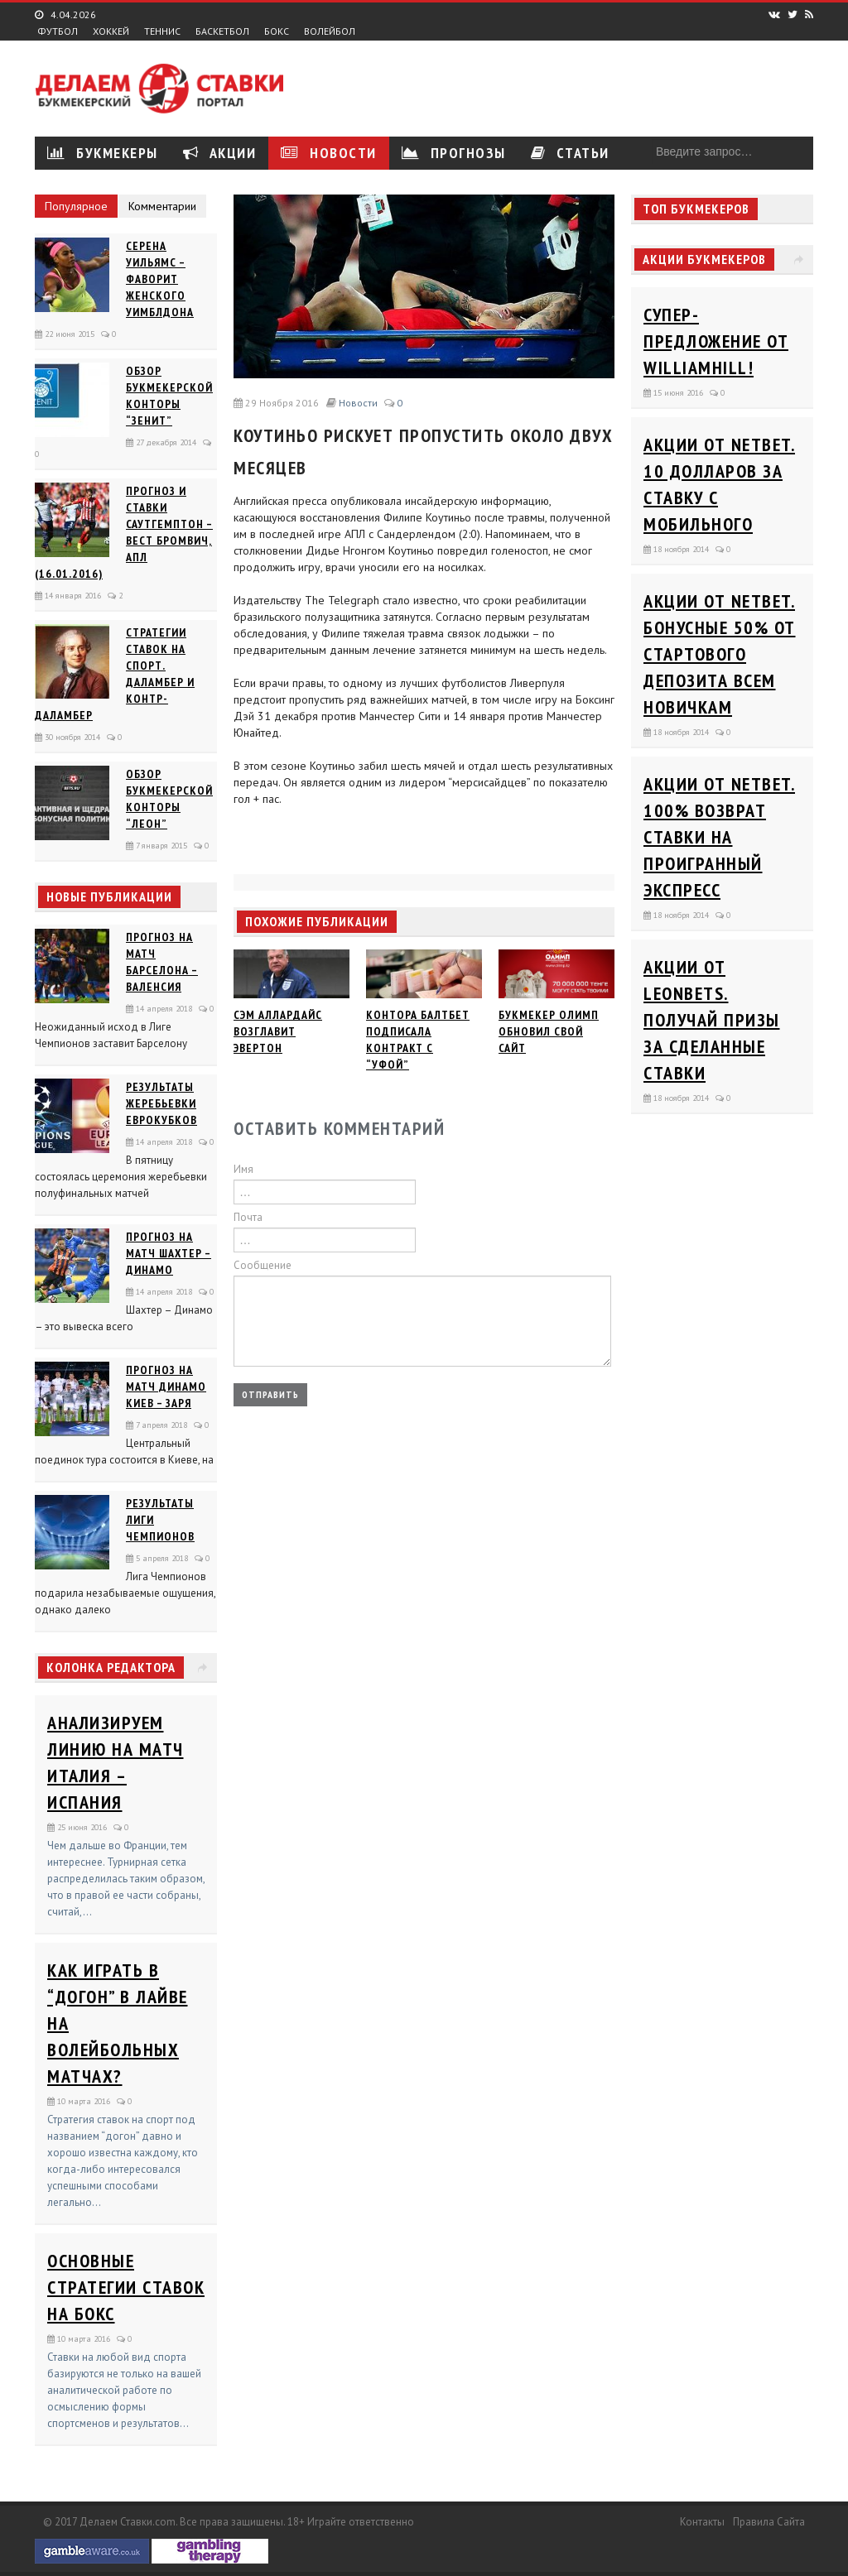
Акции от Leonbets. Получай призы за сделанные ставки (711, 1019)
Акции (220, 152)
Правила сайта (769, 2522)
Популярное (76, 206)
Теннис (162, 31)
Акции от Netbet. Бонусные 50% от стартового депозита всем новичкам (719, 653)
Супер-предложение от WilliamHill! (715, 341)
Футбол (57, 31)
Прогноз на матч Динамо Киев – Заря (166, 1386)
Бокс (276, 31)
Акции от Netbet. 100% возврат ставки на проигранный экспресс (719, 836)
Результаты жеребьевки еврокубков (161, 1103)
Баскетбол (222, 31)
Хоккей (111, 31)
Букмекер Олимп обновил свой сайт (549, 1031)
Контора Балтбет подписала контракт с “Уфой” (418, 1039)
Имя (243, 1169)
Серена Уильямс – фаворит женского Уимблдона (160, 279)
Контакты (702, 2522)
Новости (329, 152)
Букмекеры (102, 152)
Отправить (270, 1394)
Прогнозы (454, 152)
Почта (248, 1217)
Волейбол (329, 31)
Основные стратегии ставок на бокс (126, 2287)
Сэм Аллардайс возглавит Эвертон (278, 1031)
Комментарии (162, 206)
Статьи (570, 152)
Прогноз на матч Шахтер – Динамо (168, 1253)
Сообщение (263, 1265)
